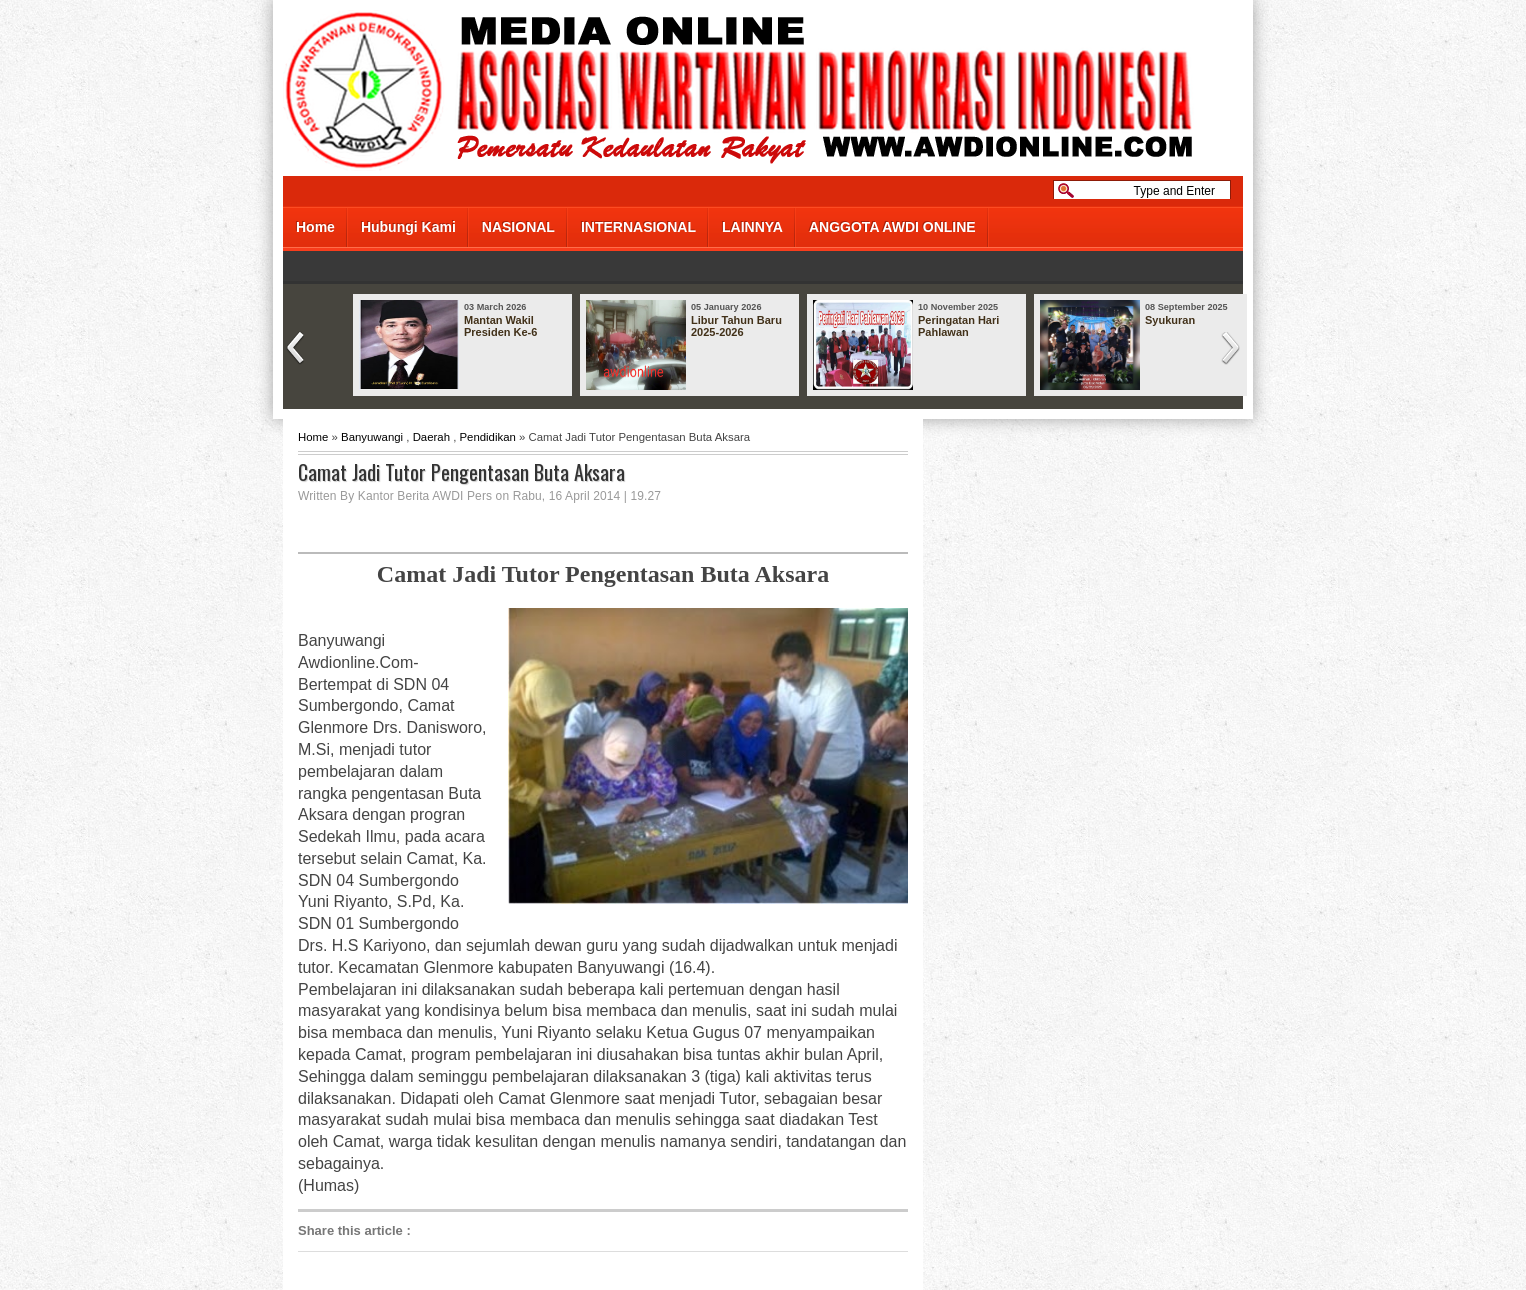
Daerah (431, 437)
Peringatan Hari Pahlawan (958, 326)
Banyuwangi (372, 437)
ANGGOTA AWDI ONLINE (892, 227)
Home (315, 227)
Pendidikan (487, 437)
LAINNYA (752, 227)
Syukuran (1170, 320)
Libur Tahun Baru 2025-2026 (736, 326)
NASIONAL (518, 227)
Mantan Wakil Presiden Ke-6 (500, 326)
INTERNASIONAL (638, 227)
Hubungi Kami (408, 227)
